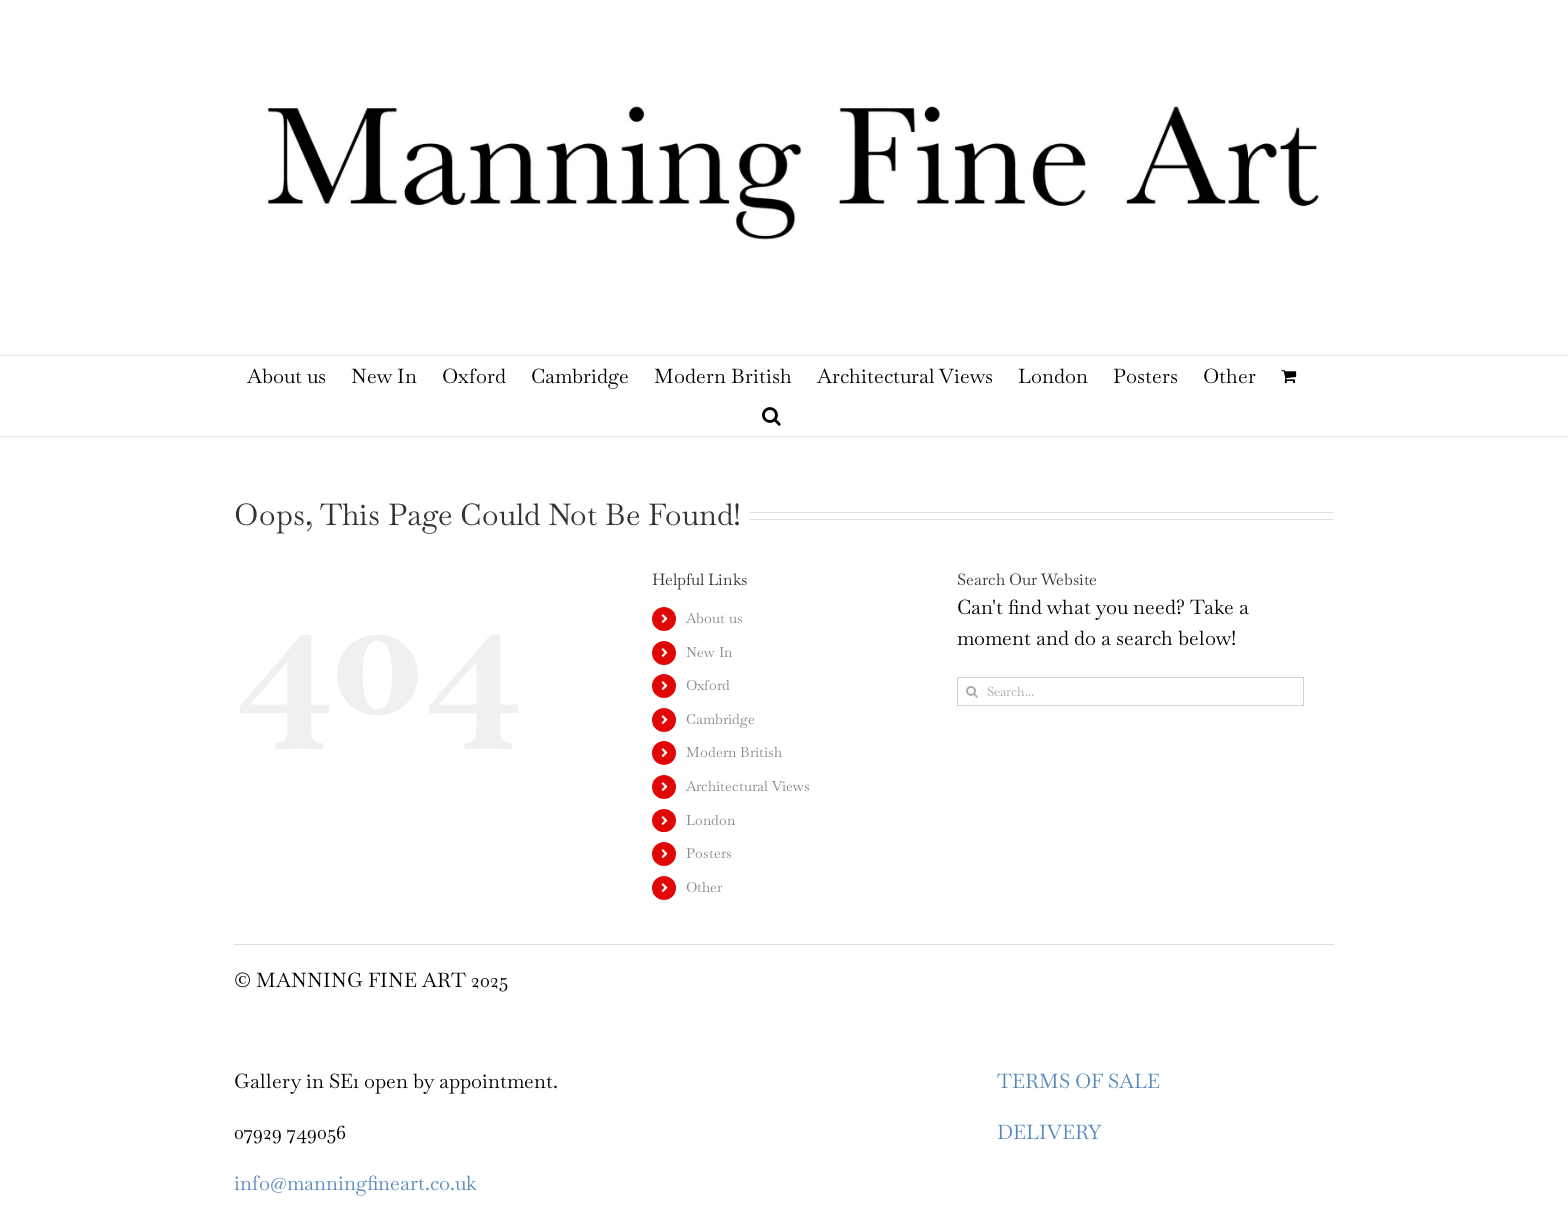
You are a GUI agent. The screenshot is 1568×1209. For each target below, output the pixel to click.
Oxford (708, 685)
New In (709, 652)
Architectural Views (748, 786)
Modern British (734, 752)
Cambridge (720, 719)
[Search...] (1130, 691)
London (710, 820)
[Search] (971, 691)
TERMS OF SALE (1078, 1081)
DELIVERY (1049, 1132)
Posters (709, 853)
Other (704, 887)
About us (714, 618)
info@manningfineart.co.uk (355, 1183)
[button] (771, 416)
